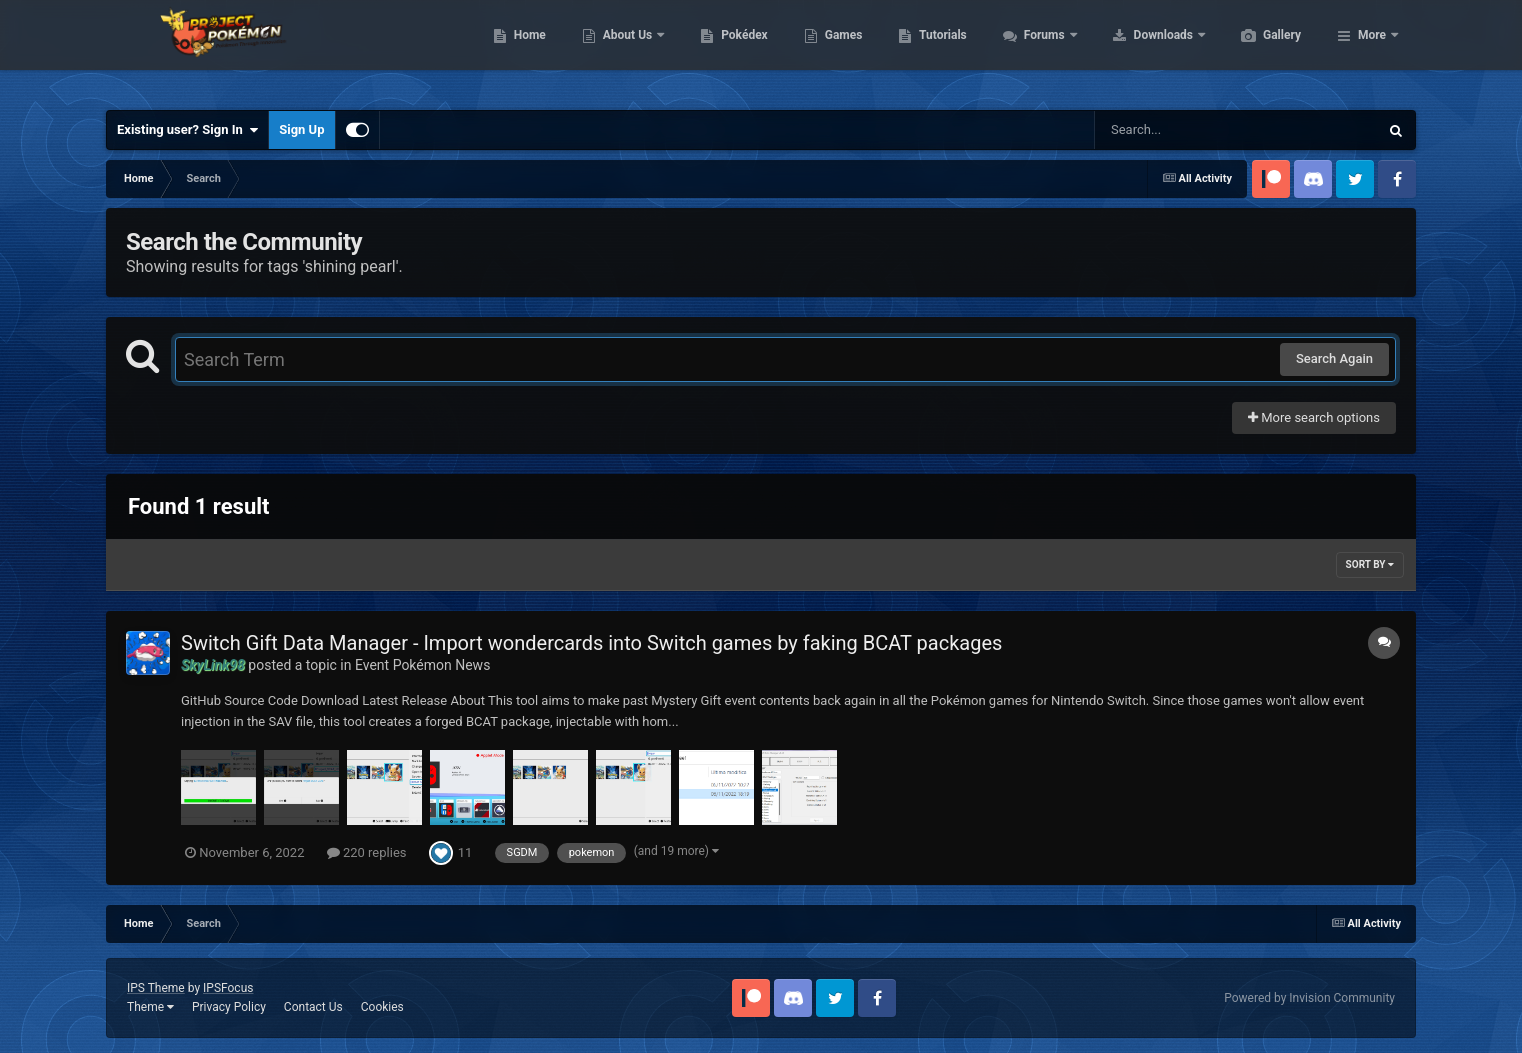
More (1372, 50)
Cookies (382, 1007)
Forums (1140, 50)
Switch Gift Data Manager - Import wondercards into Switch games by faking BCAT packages (591, 643)
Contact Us (313, 1007)
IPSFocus (228, 988)
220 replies (367, 852)
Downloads (1259, 50)
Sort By (1370, 564)
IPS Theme (156, 988)
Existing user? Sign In (187, 130)
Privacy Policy (229, 1007)
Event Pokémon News (422, 665)
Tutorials (1037, 50)
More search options (1314, 417)
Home (624, 50)
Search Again (1334, 358)
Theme (150, 1007)
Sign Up (301, 129)
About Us (723, 50)
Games (938, 50)
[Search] (1186, 130)
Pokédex (839, 50)
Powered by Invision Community (1309, 998)
